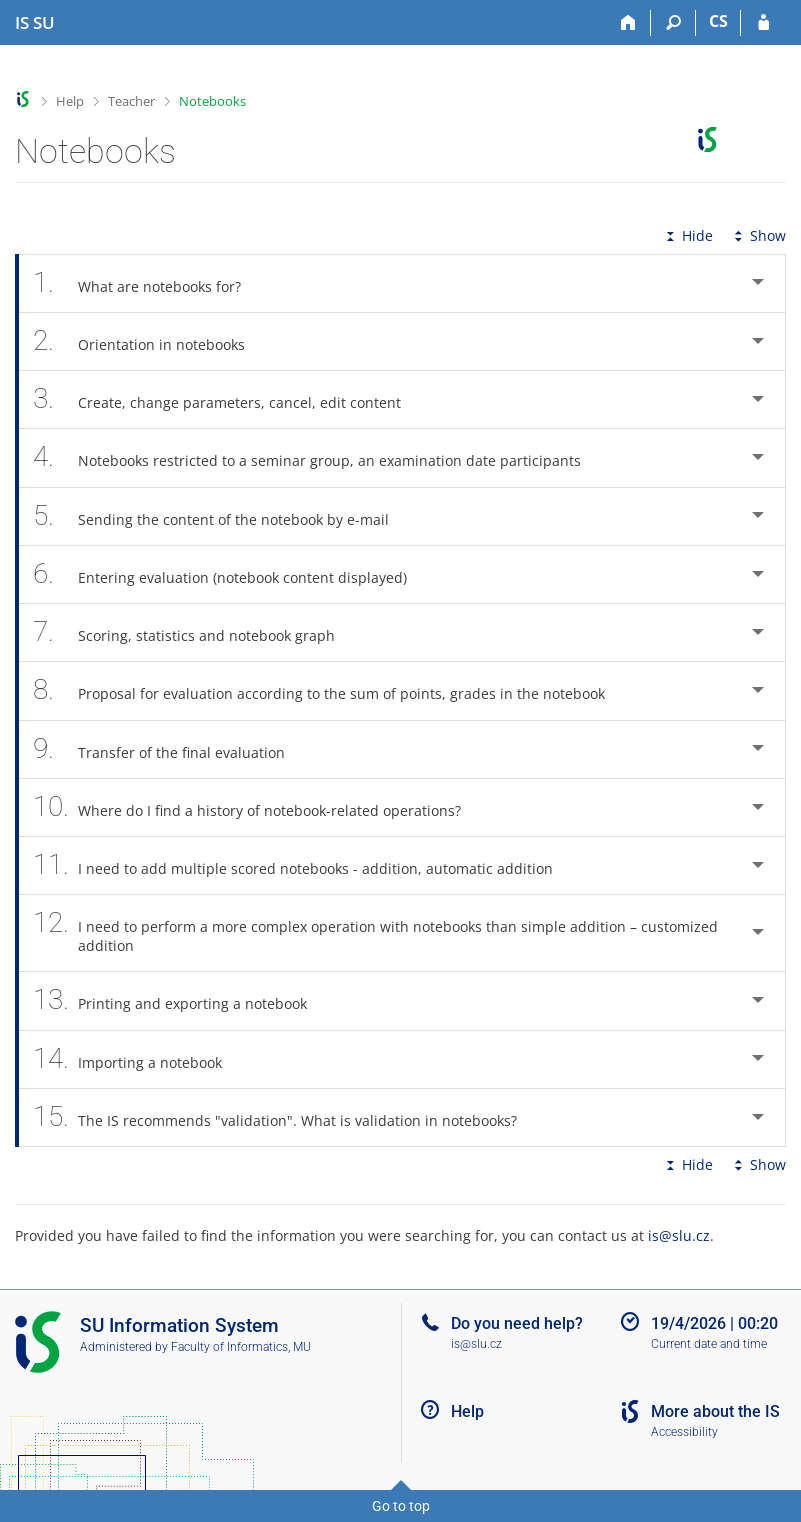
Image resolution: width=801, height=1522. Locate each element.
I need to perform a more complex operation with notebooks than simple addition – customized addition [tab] (375, 933)
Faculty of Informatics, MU (241, 1347)
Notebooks (212, 101)
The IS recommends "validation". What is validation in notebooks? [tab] (286, 1117)
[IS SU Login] (763, 23)
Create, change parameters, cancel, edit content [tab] (228, 399)
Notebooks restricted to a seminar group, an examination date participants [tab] (318, 457)
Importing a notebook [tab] (138, 1059)
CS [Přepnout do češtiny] (718, 21)
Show (758, 235)
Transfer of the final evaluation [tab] (170, 749)
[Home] (628, 23)
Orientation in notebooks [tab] (150, 341)
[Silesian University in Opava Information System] (35, 23)
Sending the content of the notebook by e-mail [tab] (222, 516)
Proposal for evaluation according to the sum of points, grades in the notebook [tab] (330, 690)
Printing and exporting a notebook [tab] (181, 1000)
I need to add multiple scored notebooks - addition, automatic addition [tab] (304, 865)
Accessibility (684, 1432)
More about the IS (715, 1411)
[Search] (673, 23)
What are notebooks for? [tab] (148, 283)
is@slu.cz (679, 1235)
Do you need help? (517, 1323)
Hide (687, 235)
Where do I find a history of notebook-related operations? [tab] (258, 807)
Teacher (131, 101)
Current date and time (709, 1344)
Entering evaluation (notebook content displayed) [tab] (231, 574)
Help (70, 101)
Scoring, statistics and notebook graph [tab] (195, 632)
